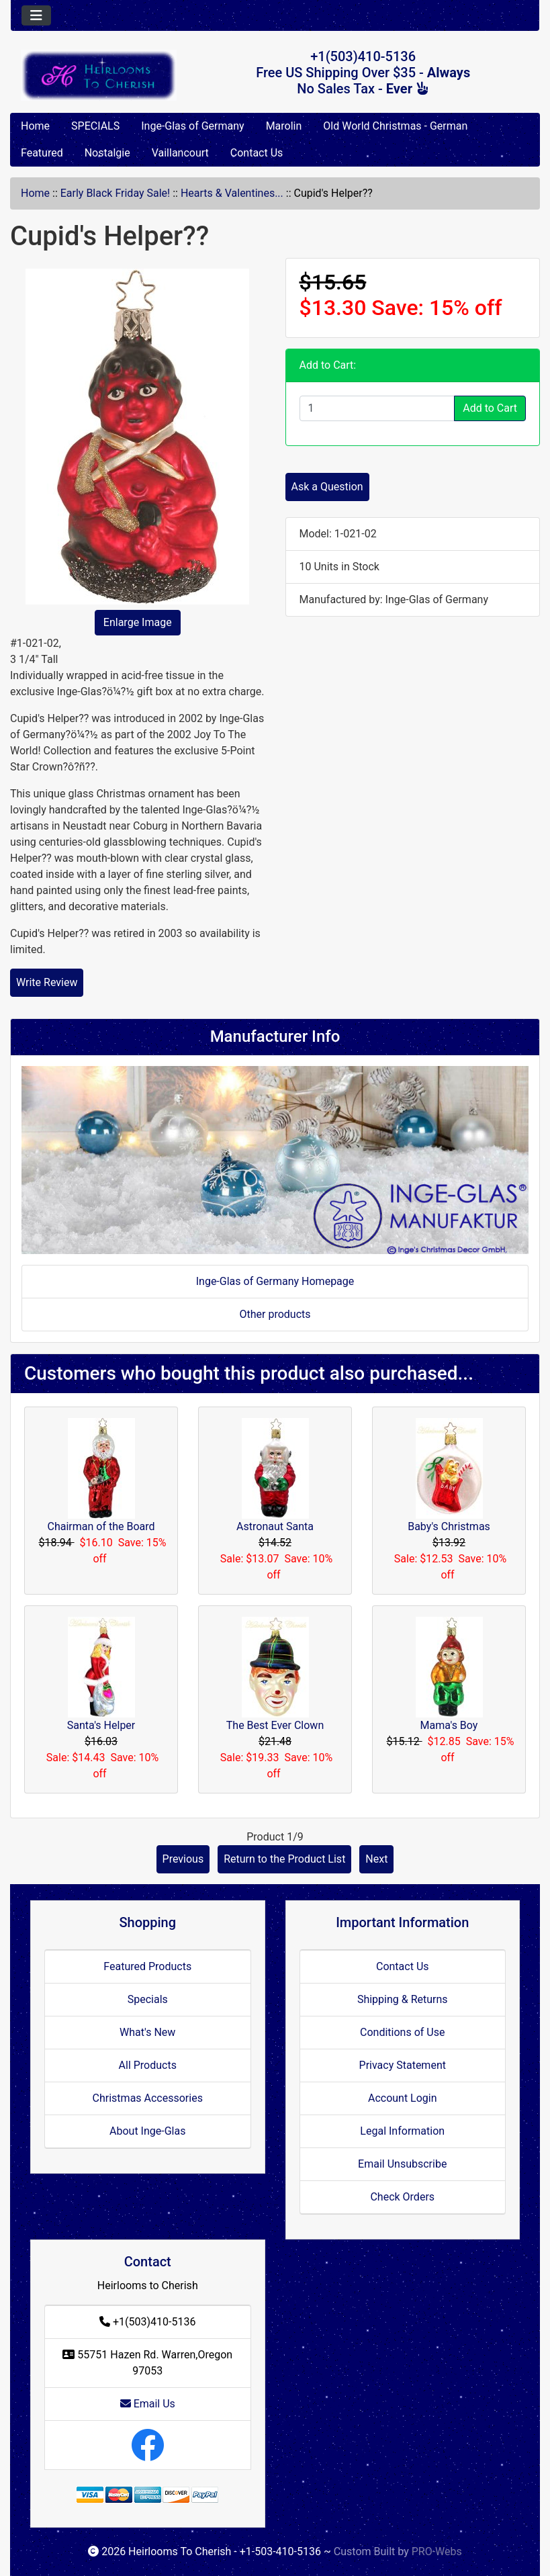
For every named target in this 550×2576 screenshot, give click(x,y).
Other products (274, 1314)
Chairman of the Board (100, 1526)
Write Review (46, 982)
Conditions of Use (402, 2032)
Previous (183, 1859)
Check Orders (402, 2196)
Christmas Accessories (148, 2098)
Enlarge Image (137, 622)
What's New (147, 2032)
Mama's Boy (449, 1725)
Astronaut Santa (275, 1526)
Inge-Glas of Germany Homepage (275, 1281)
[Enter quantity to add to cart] (377, 408)
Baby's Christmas (449, 1526)
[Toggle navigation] (36, 15)
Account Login (402, 2098)
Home (35, 126)
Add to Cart (490, 408)
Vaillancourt (180, 152)
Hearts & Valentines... (232, 193)
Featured (42, 152)
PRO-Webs (437, 2551)
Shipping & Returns (402, 1999)
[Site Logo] (99, 75)
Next (376, 1859)
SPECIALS (95, 126)
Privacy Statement (402, 2065)
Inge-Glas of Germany (192, 126)
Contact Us (256, 152)
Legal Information (402, 2131)
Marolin (284, 126)
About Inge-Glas (147, 2131)
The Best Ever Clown (275, 1725)
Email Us (147, 2403)
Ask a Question (327, 486)
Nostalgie (107, 152)
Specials (148, 1999)
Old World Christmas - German (395, 126)
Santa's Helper (101, 1725)
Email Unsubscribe (402, 2164)
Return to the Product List (284, 1859)
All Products (148, 2065)
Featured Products (147, 1966)
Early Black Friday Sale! (115, 193)
